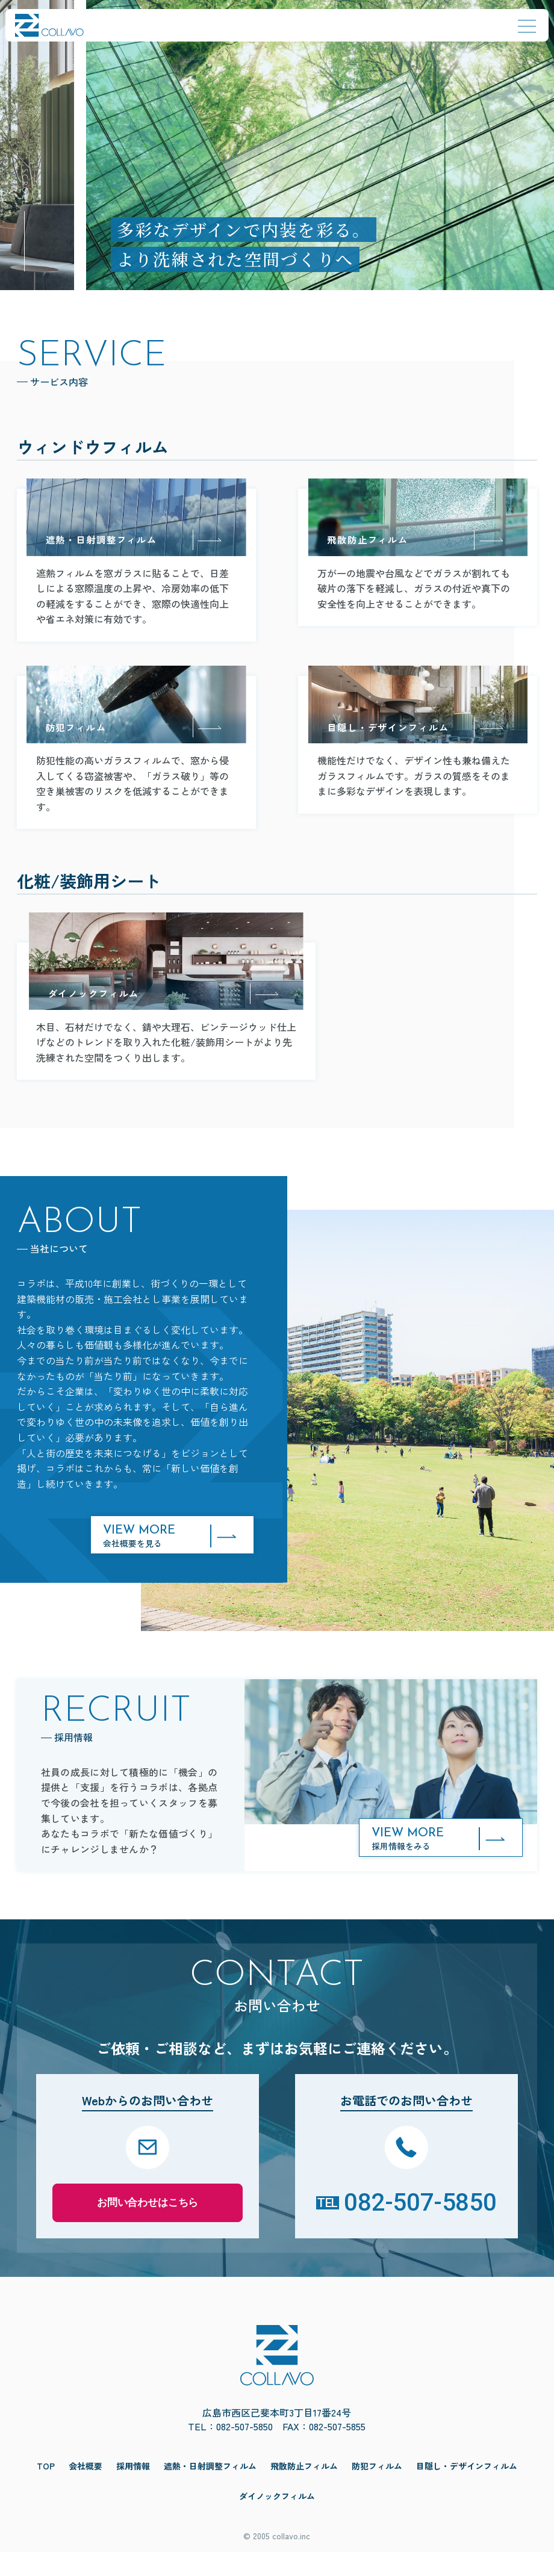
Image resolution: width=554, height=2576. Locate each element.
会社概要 (85, 2490)
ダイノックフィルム (277, 2520)
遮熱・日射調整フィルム (210, 2490)
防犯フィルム (377, 2490)
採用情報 (133, 2490)
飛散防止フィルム (304, 2490)
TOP (46, 2490)
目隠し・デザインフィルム (466, 2490)
